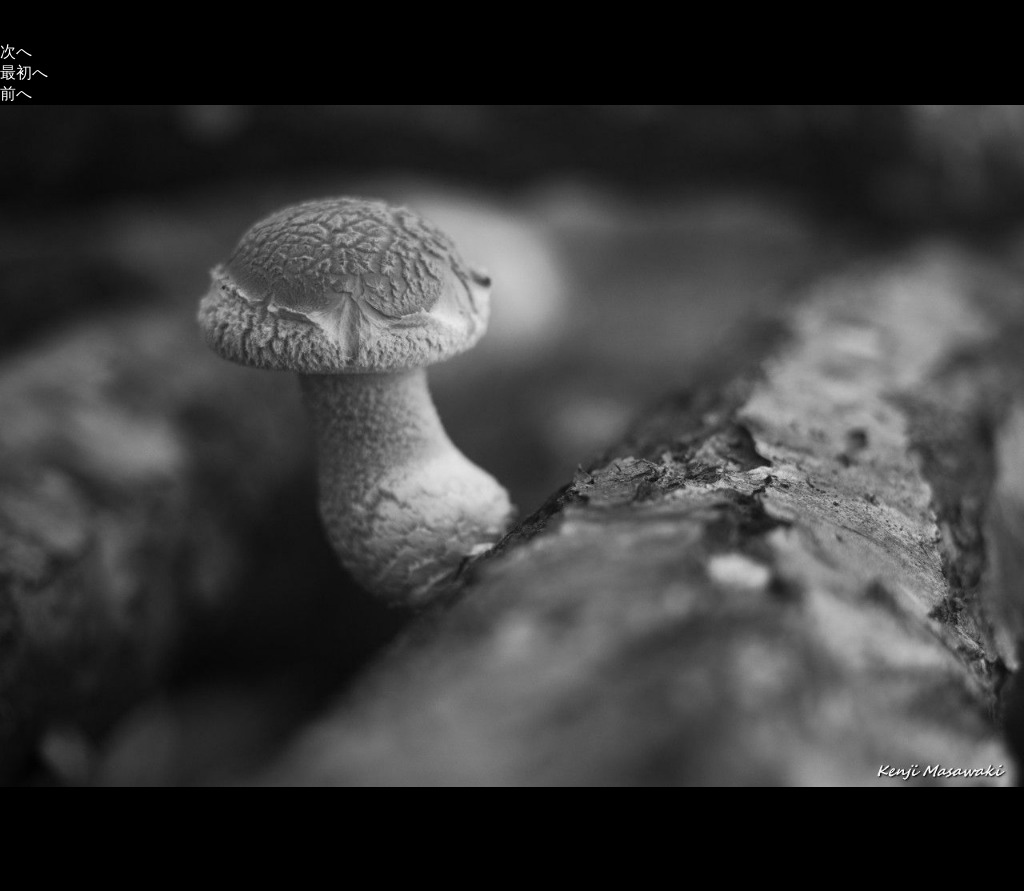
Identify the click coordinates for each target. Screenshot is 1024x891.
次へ (16, 51)
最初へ (24, 72)
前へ (16, 93)
